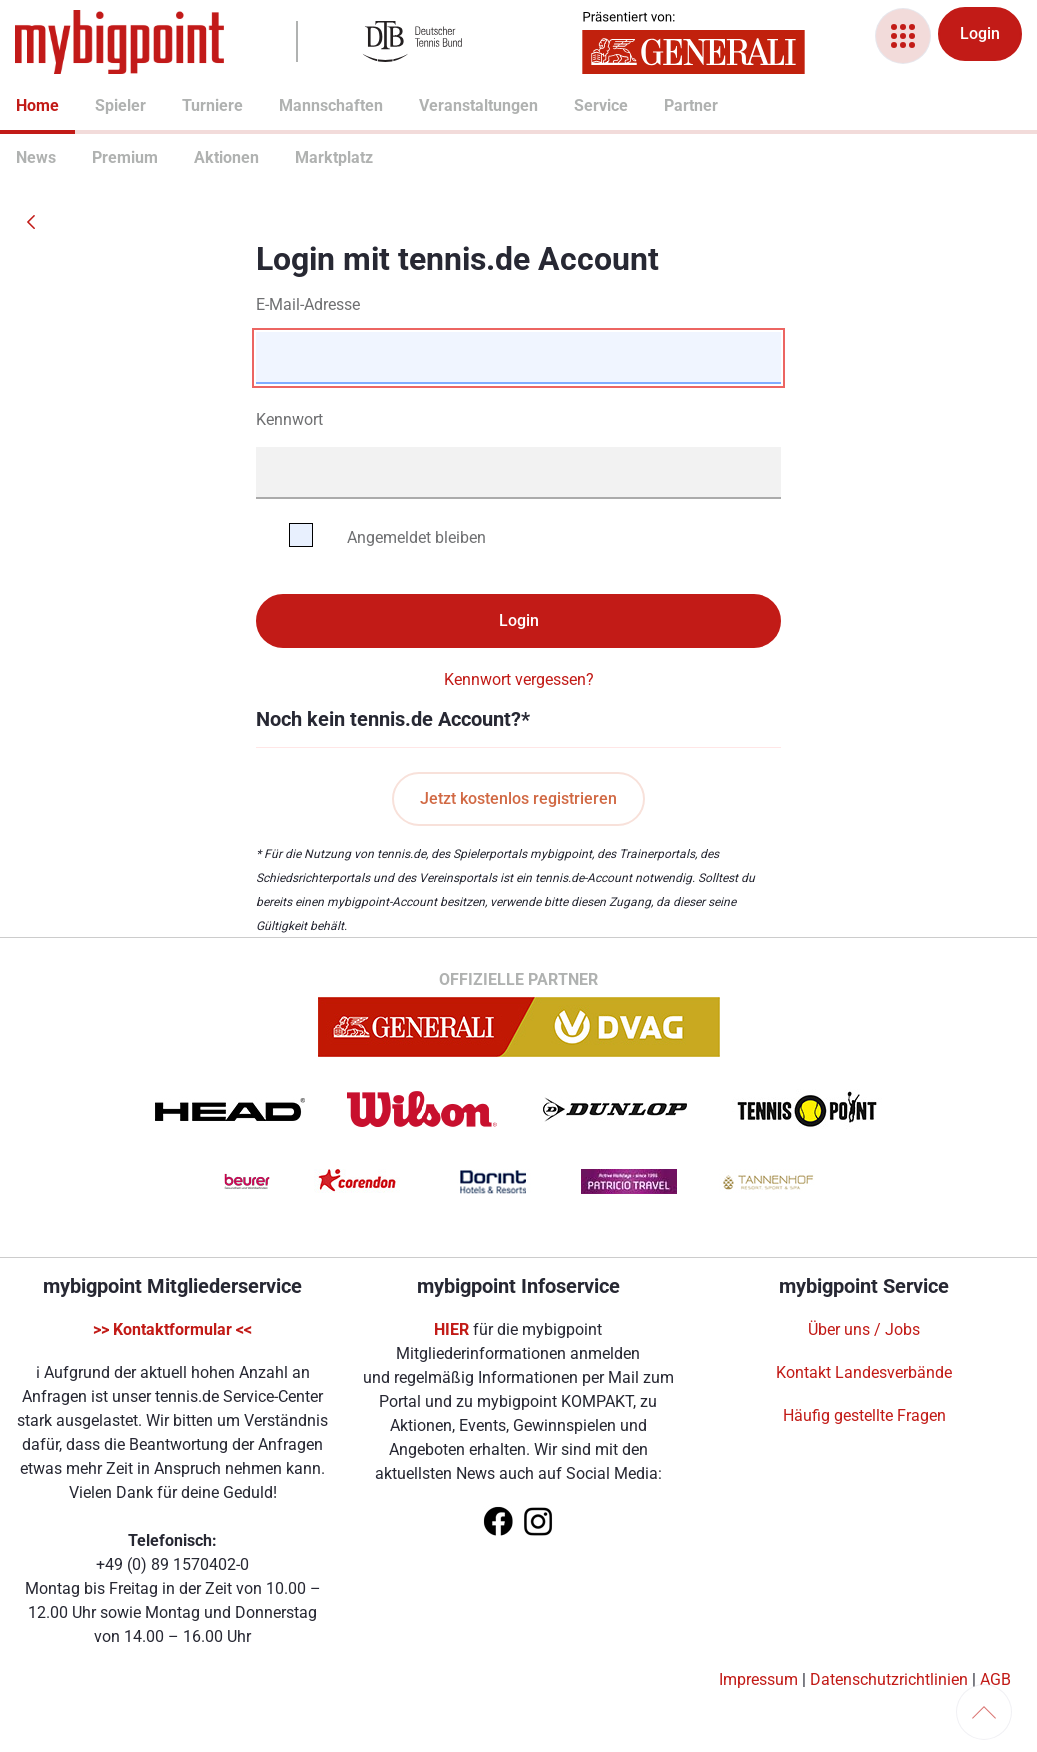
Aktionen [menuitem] (202, 157)
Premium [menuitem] (100, 157)
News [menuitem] (24, 157)
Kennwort (289, 419)
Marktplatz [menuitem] (305, 157)
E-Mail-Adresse (308, 304)
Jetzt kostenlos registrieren (518, 798)
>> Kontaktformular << (172, 1329)
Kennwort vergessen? (519, 679)
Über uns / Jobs (864, 1329)
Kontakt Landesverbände (864, 1372)
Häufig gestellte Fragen (864, 1415)
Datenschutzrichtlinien (889, 1679)
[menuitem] (16, 108)
